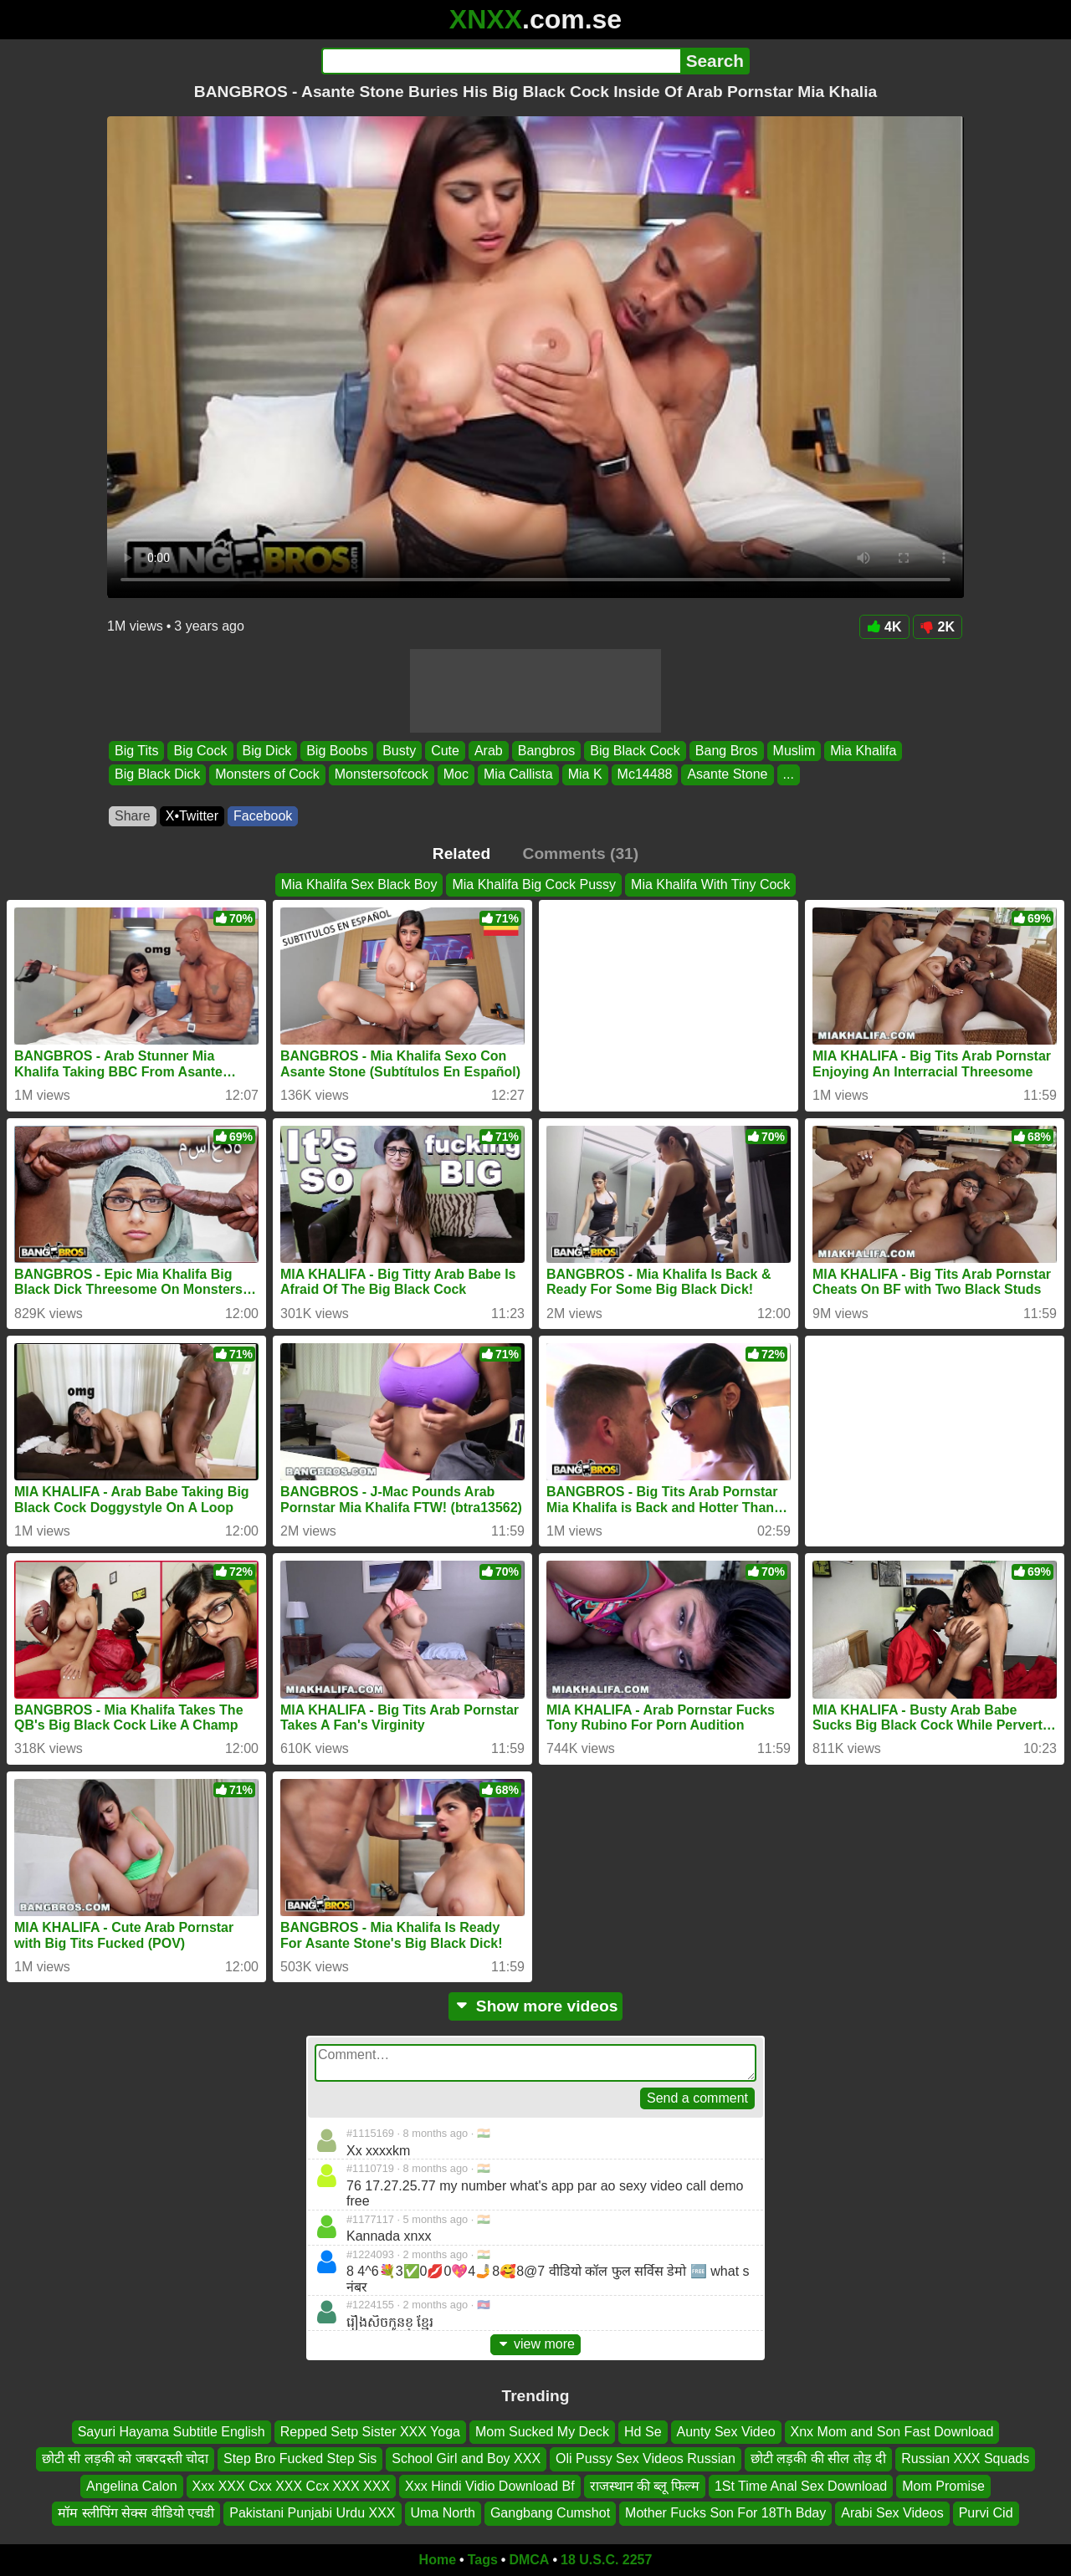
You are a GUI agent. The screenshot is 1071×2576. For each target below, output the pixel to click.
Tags (483, 2560)
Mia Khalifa (863, 751)
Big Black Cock (635, 751)
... (788, 775)
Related (461, 853)
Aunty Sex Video (726, 2432)
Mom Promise (943, 2485)
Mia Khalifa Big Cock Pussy (534, 884)
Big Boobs (336, 751)
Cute (445, 751)
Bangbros (547, 751)
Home (437, 2560)
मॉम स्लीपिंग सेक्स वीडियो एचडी (136, 2513)
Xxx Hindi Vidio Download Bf (489, 2485)
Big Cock (200, 751)
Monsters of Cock (267, 775)
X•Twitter (192, 816)
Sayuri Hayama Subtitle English (171, 2432)
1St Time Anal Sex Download (801, 2485)
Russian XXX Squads (965, 2458)
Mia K (585, 775)
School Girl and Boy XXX (466, 2458)
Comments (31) (581, 853)
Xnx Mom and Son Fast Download (892, 2432)
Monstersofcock (381, 775)
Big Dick (267, 751)
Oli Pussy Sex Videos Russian (645, 2458)
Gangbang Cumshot (550, 2513)
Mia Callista (518, 775)
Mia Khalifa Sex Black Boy (359, 884)
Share (133, 816)
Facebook (262, 816)
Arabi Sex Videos (892, 2513)
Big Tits (136, 751)
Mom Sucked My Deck (542, 2432)
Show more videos (536, 2006)
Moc (456, 775)
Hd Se (642, 2432)
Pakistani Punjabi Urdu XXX (312, 2513)
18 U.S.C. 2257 (606, 2560)
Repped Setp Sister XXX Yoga (370, 2432)
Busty (399, 751)
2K (937, 627)
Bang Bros (726, 751)
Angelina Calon (131, 2485)
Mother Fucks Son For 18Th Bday (725, 2513)
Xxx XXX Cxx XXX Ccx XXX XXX (291, 2485)
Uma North (443, 2513)
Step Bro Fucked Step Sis (300, 2458)
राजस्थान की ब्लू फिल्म (644, 2485)
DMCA (529, 2560)
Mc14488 (645, 775)
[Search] (500, 61)
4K (884, 627)
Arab (488, 751)
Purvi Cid (986, 2513)
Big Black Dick (157, 775)
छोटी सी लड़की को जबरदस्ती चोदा (125, 2458)
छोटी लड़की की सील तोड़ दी (818, 2458)
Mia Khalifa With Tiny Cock (710, 884)
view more (535, 2344)
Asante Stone (727, 775)
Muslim (794, 751)
